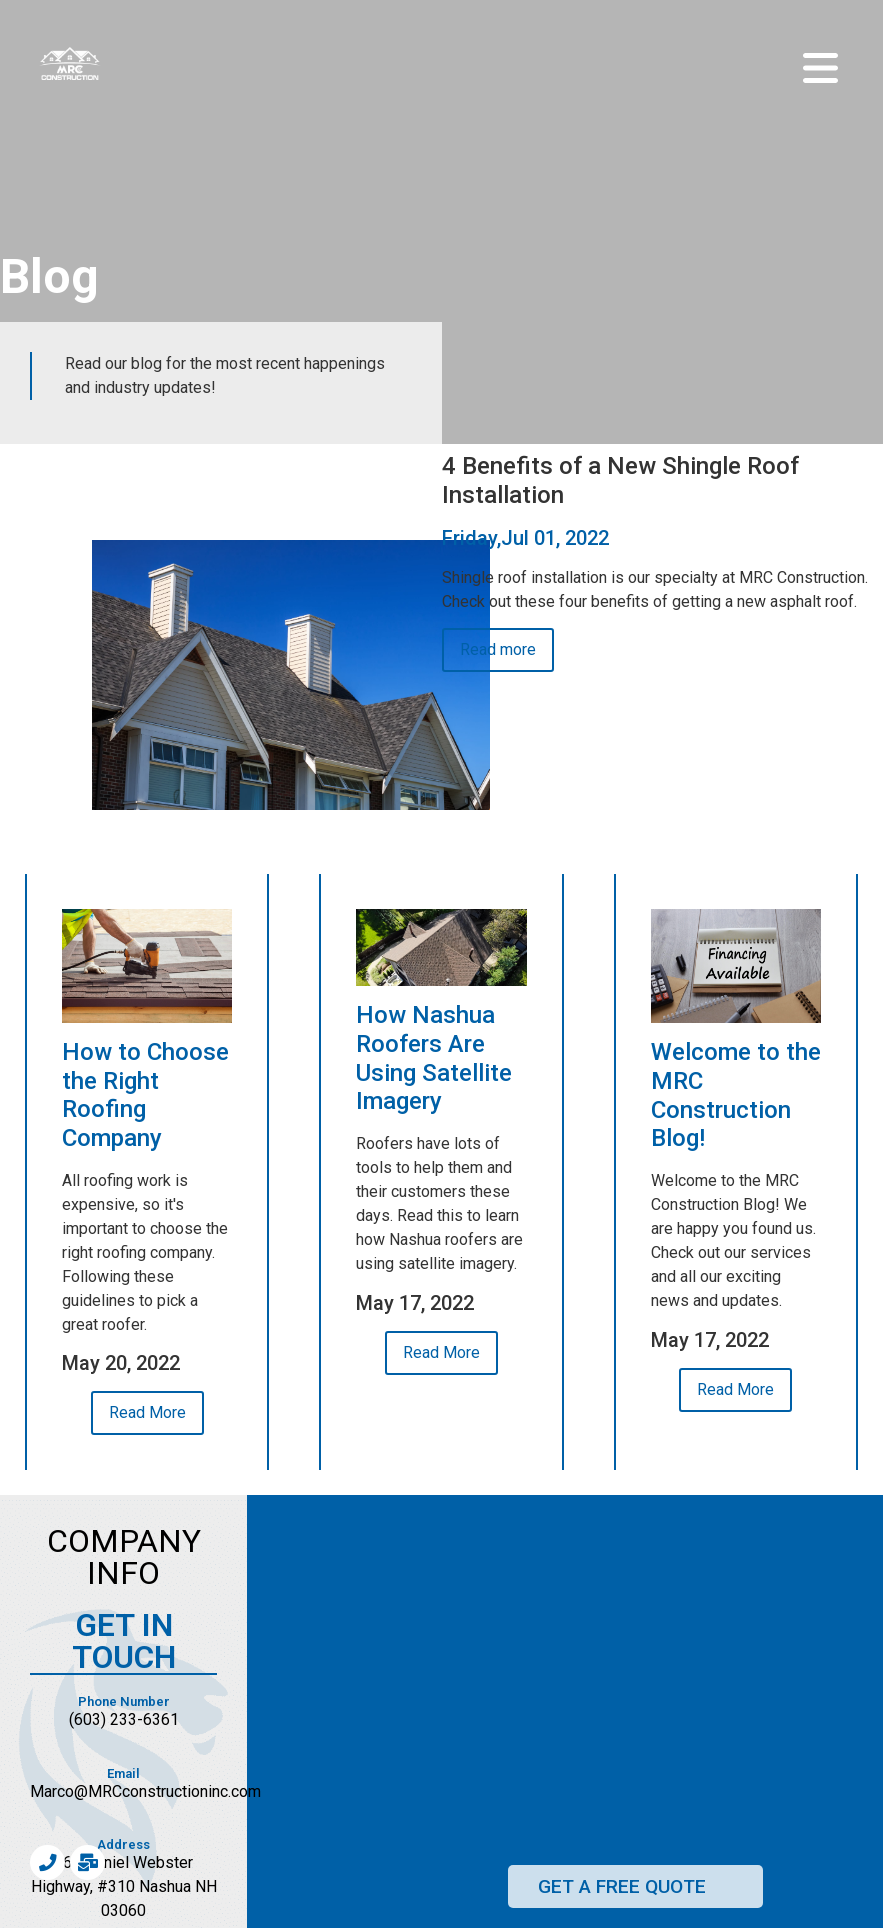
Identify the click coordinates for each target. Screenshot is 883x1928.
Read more (498, 649)
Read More (147, 1412)
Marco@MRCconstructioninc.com (145, 1791)
